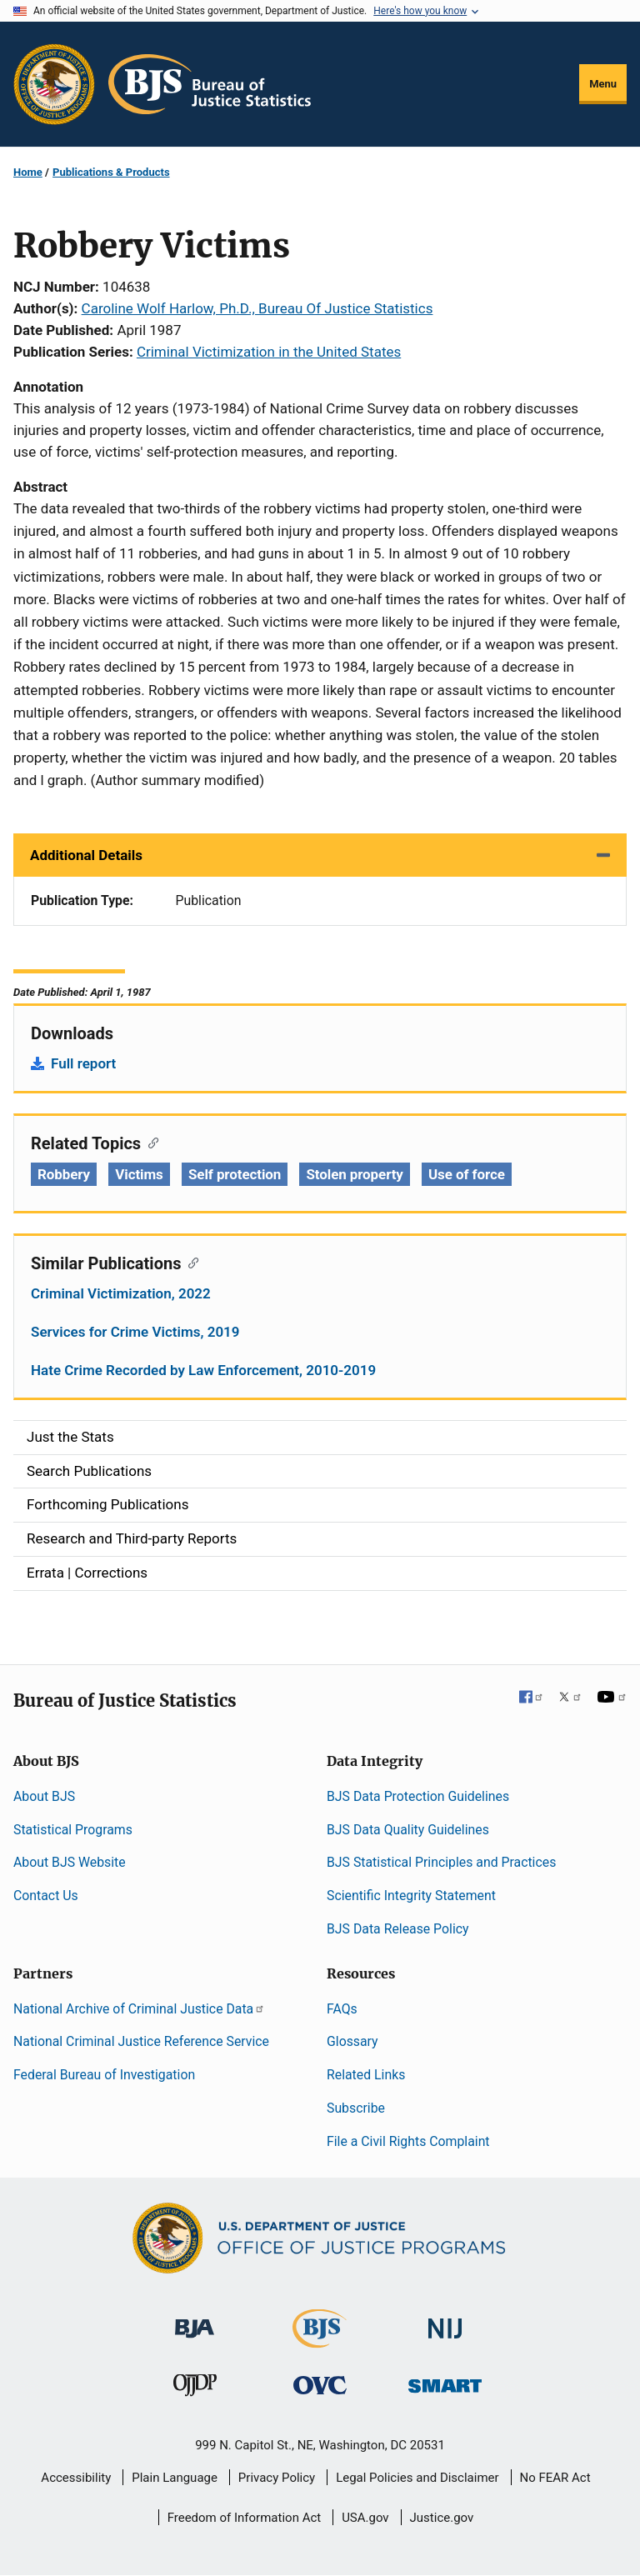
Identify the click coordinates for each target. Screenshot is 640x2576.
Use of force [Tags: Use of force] (466, 1174)
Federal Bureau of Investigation (104, 2075)
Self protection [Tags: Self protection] (234, 1174)
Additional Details (86, 855)
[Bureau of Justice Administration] (194, 2320)
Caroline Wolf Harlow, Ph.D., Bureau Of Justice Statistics (257, 308)
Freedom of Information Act (245, 2517)
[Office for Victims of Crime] (320, 2385)
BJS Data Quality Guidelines (408, 1830)
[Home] (209, 84)
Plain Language (175, 2477)
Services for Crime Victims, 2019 (135, 1331)
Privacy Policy (276, 2477)
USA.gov (365, 2517)
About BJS (44, 1796)
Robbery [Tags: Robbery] (64, 1174)
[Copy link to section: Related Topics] (149, 1141)
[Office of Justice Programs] (54, 84)
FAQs (342, 2009)
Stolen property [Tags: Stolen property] (354, 1174)
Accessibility (76, 2477)
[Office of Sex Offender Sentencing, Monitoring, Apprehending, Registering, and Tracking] (445, 2381)
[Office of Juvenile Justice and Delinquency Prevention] (195, 2389)
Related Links (366, 2075)
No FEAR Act (555, 2477)
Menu (603, 84)
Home (27, 172)
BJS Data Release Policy (398, 1929)
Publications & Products (110, 172)
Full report (83, 1063)
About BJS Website (69, 1862)
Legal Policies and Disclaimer (417, 2477)
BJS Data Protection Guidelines (418, 1796)
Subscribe (356, 2108)
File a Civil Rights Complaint (408, 2141)
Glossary (352, 2041)
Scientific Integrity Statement (411, 1895)
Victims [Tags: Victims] (138, 1174)
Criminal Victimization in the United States (269, 351)
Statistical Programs (72, 1830)
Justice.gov (442, 2517)
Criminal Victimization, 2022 (121, 1293)
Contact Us (45, 1895)
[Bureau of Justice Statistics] (319, 2340)
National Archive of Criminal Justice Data (139, 2009)
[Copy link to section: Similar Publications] (189, 1261)
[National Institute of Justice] (445, 2320)
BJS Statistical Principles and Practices (441, 1862)
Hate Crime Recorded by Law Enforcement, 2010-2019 (203, 1370)
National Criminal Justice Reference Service (141, 2041)
